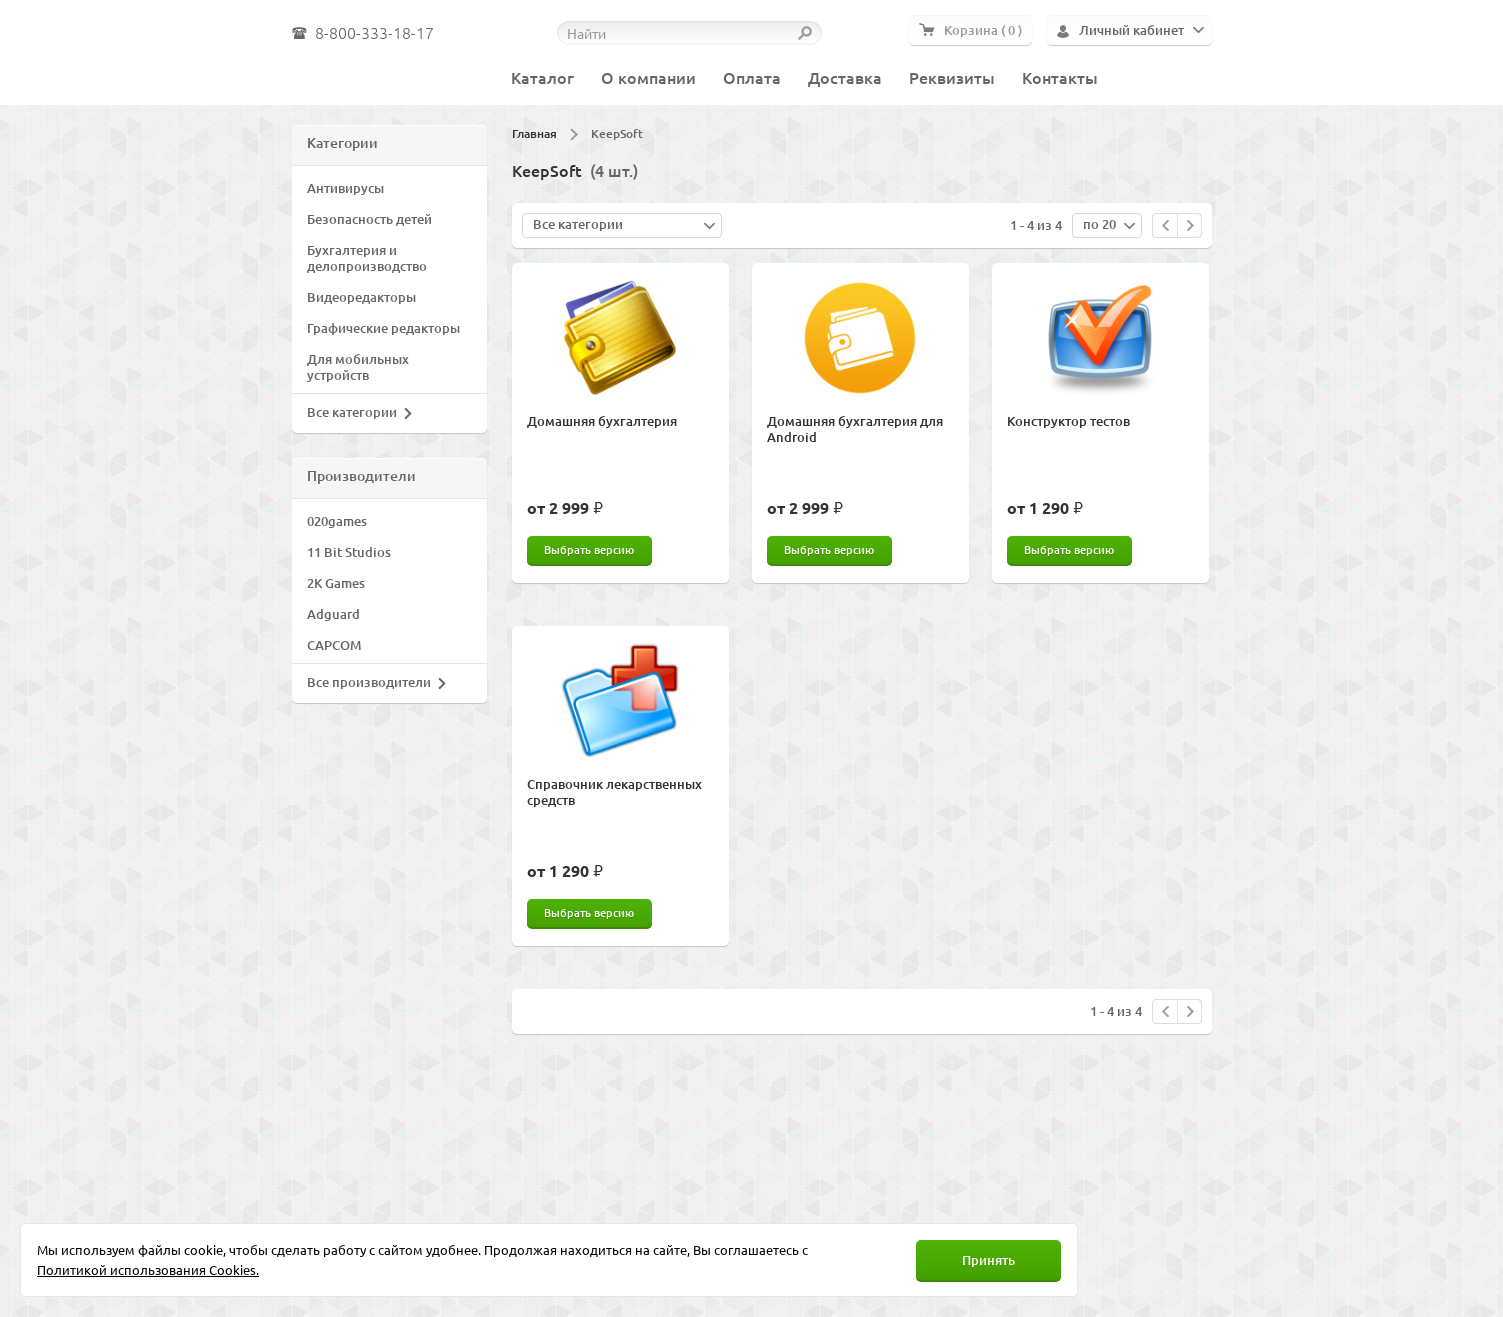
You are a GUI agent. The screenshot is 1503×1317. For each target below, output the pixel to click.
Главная (534, 133)
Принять (988, 1260)
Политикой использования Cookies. (148, 1269)
